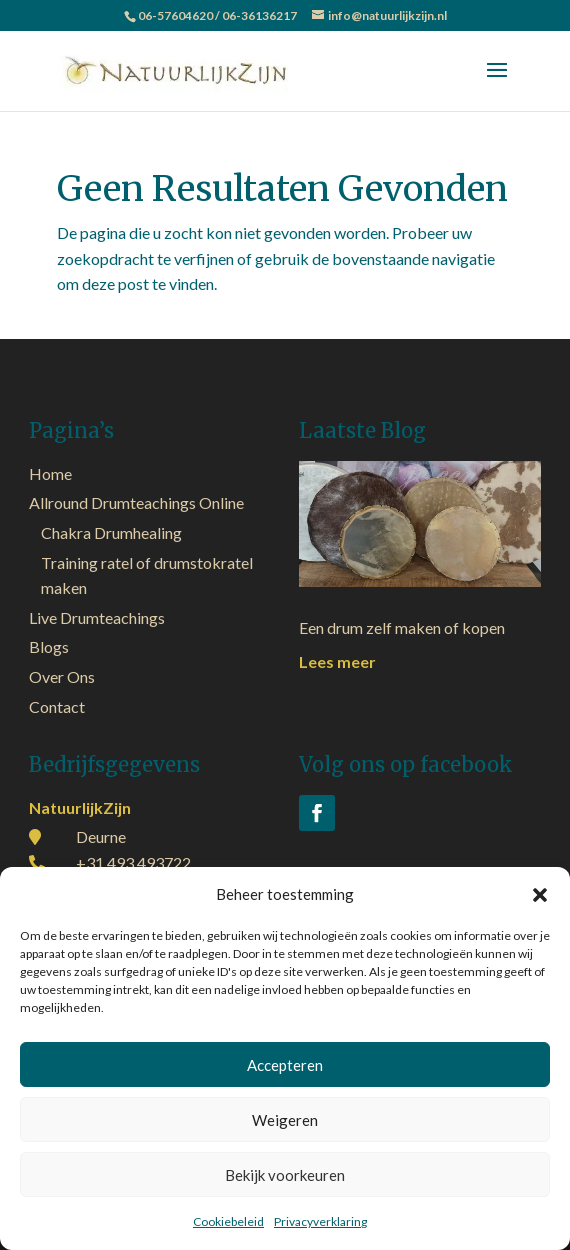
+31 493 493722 (133, 862)
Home (50, 473)
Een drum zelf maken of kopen (402, 627)
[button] (540, 895)
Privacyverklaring (320, 1221)
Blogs (49, 646)
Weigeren (285, 1120)
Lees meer (337, 661)
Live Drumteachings (97, 617)
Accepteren (285, 1065)
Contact (57, 706)
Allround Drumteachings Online (136, 502)
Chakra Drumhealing (111, 532)
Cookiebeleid (228, 1221)
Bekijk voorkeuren (285, 1175)
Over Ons (62, 676)
